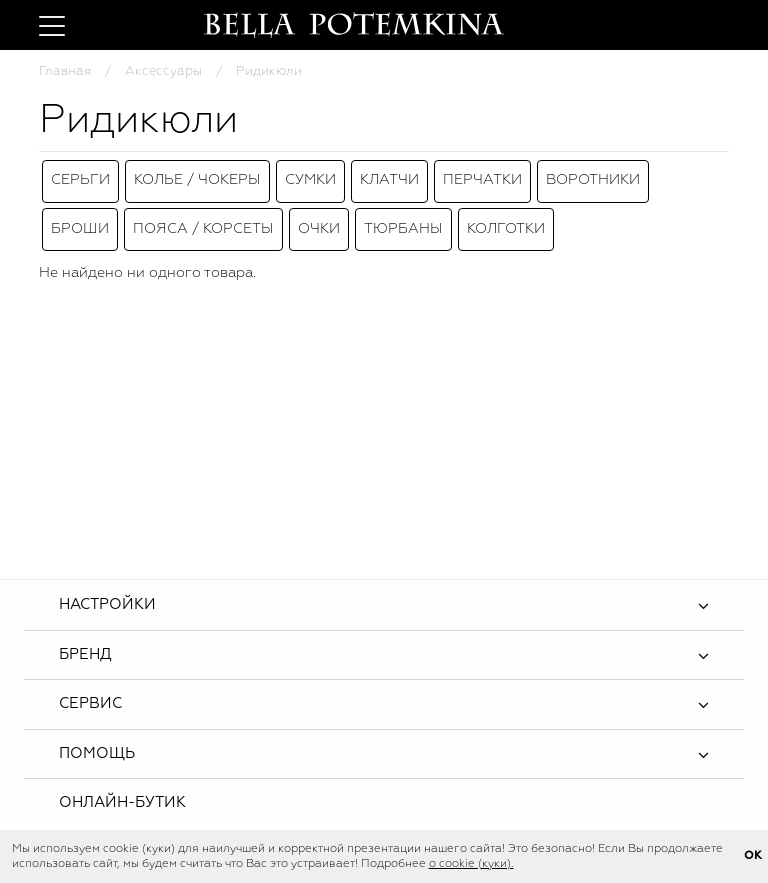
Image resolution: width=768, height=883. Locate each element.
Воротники (593, 176)
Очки (319, 214)
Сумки (310, 176)
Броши (80, 214)
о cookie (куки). (471, 864)
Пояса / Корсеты (203, 214)
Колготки (506, 214)
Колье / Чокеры (197, 176)
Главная (65, 71)
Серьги (80, 176)
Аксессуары (163, 71)
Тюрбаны (403, 214)
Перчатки (482, 176)
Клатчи (389, 176)
